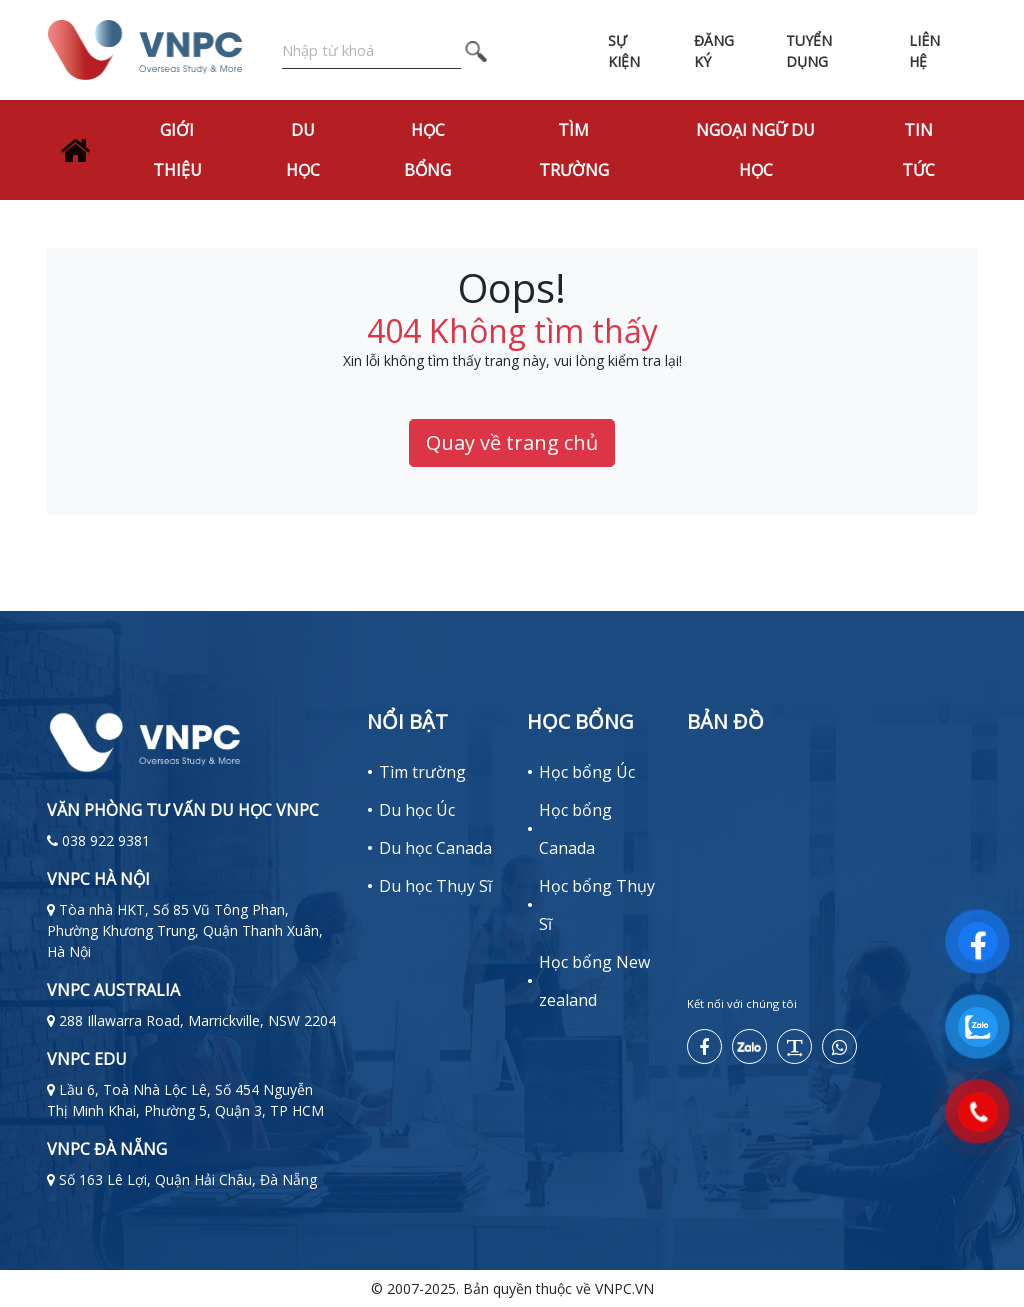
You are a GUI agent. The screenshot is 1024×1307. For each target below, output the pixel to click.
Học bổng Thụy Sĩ (597, 905)
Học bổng (427, 150)
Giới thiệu (177, 150)
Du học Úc (417, 810)
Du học (303, 150)
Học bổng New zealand (594, 981)
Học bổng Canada (575, 829)
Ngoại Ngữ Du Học (755, 150)
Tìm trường (574, 150)
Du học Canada (435, 848)
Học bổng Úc (587, 772)
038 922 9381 (106, 840)
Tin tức (918, 150)
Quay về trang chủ (512, 442)
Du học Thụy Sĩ (435, 886)
